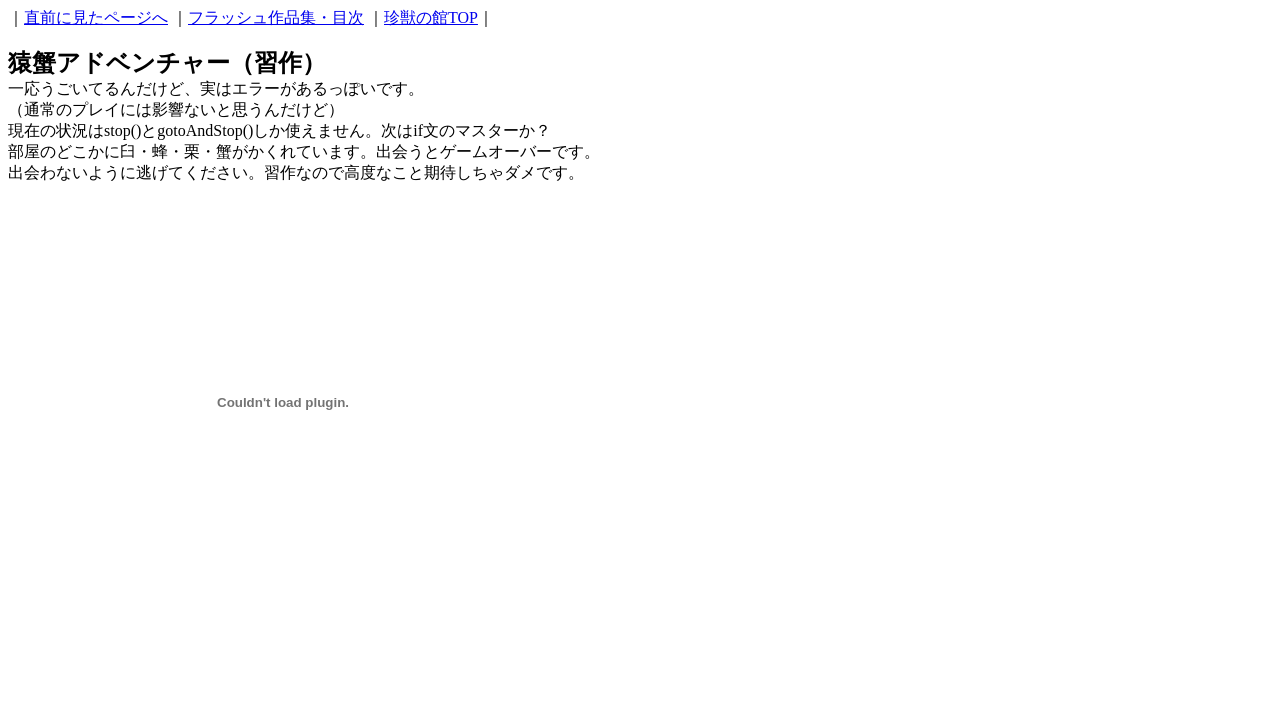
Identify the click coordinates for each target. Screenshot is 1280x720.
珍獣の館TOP (431, 17)
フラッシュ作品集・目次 (276, 17)
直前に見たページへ (96, 17)
